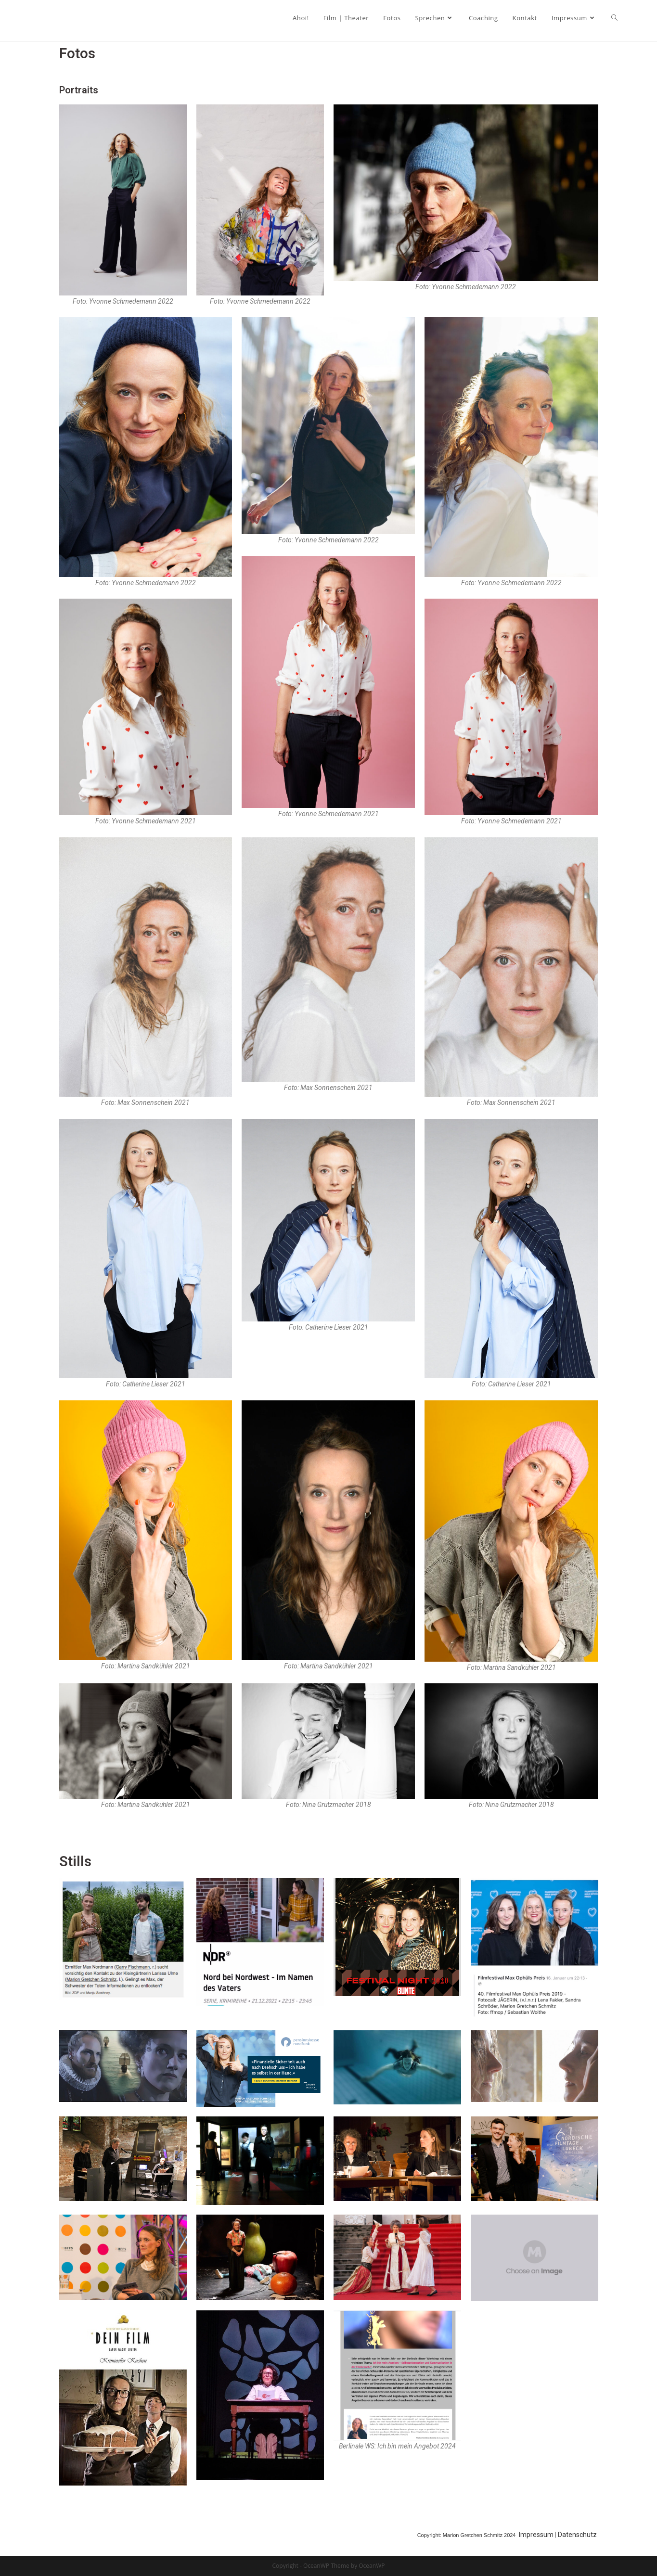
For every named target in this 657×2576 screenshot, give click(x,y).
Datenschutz (578, 2534)
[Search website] (614, 18)
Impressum (537, 2534)
